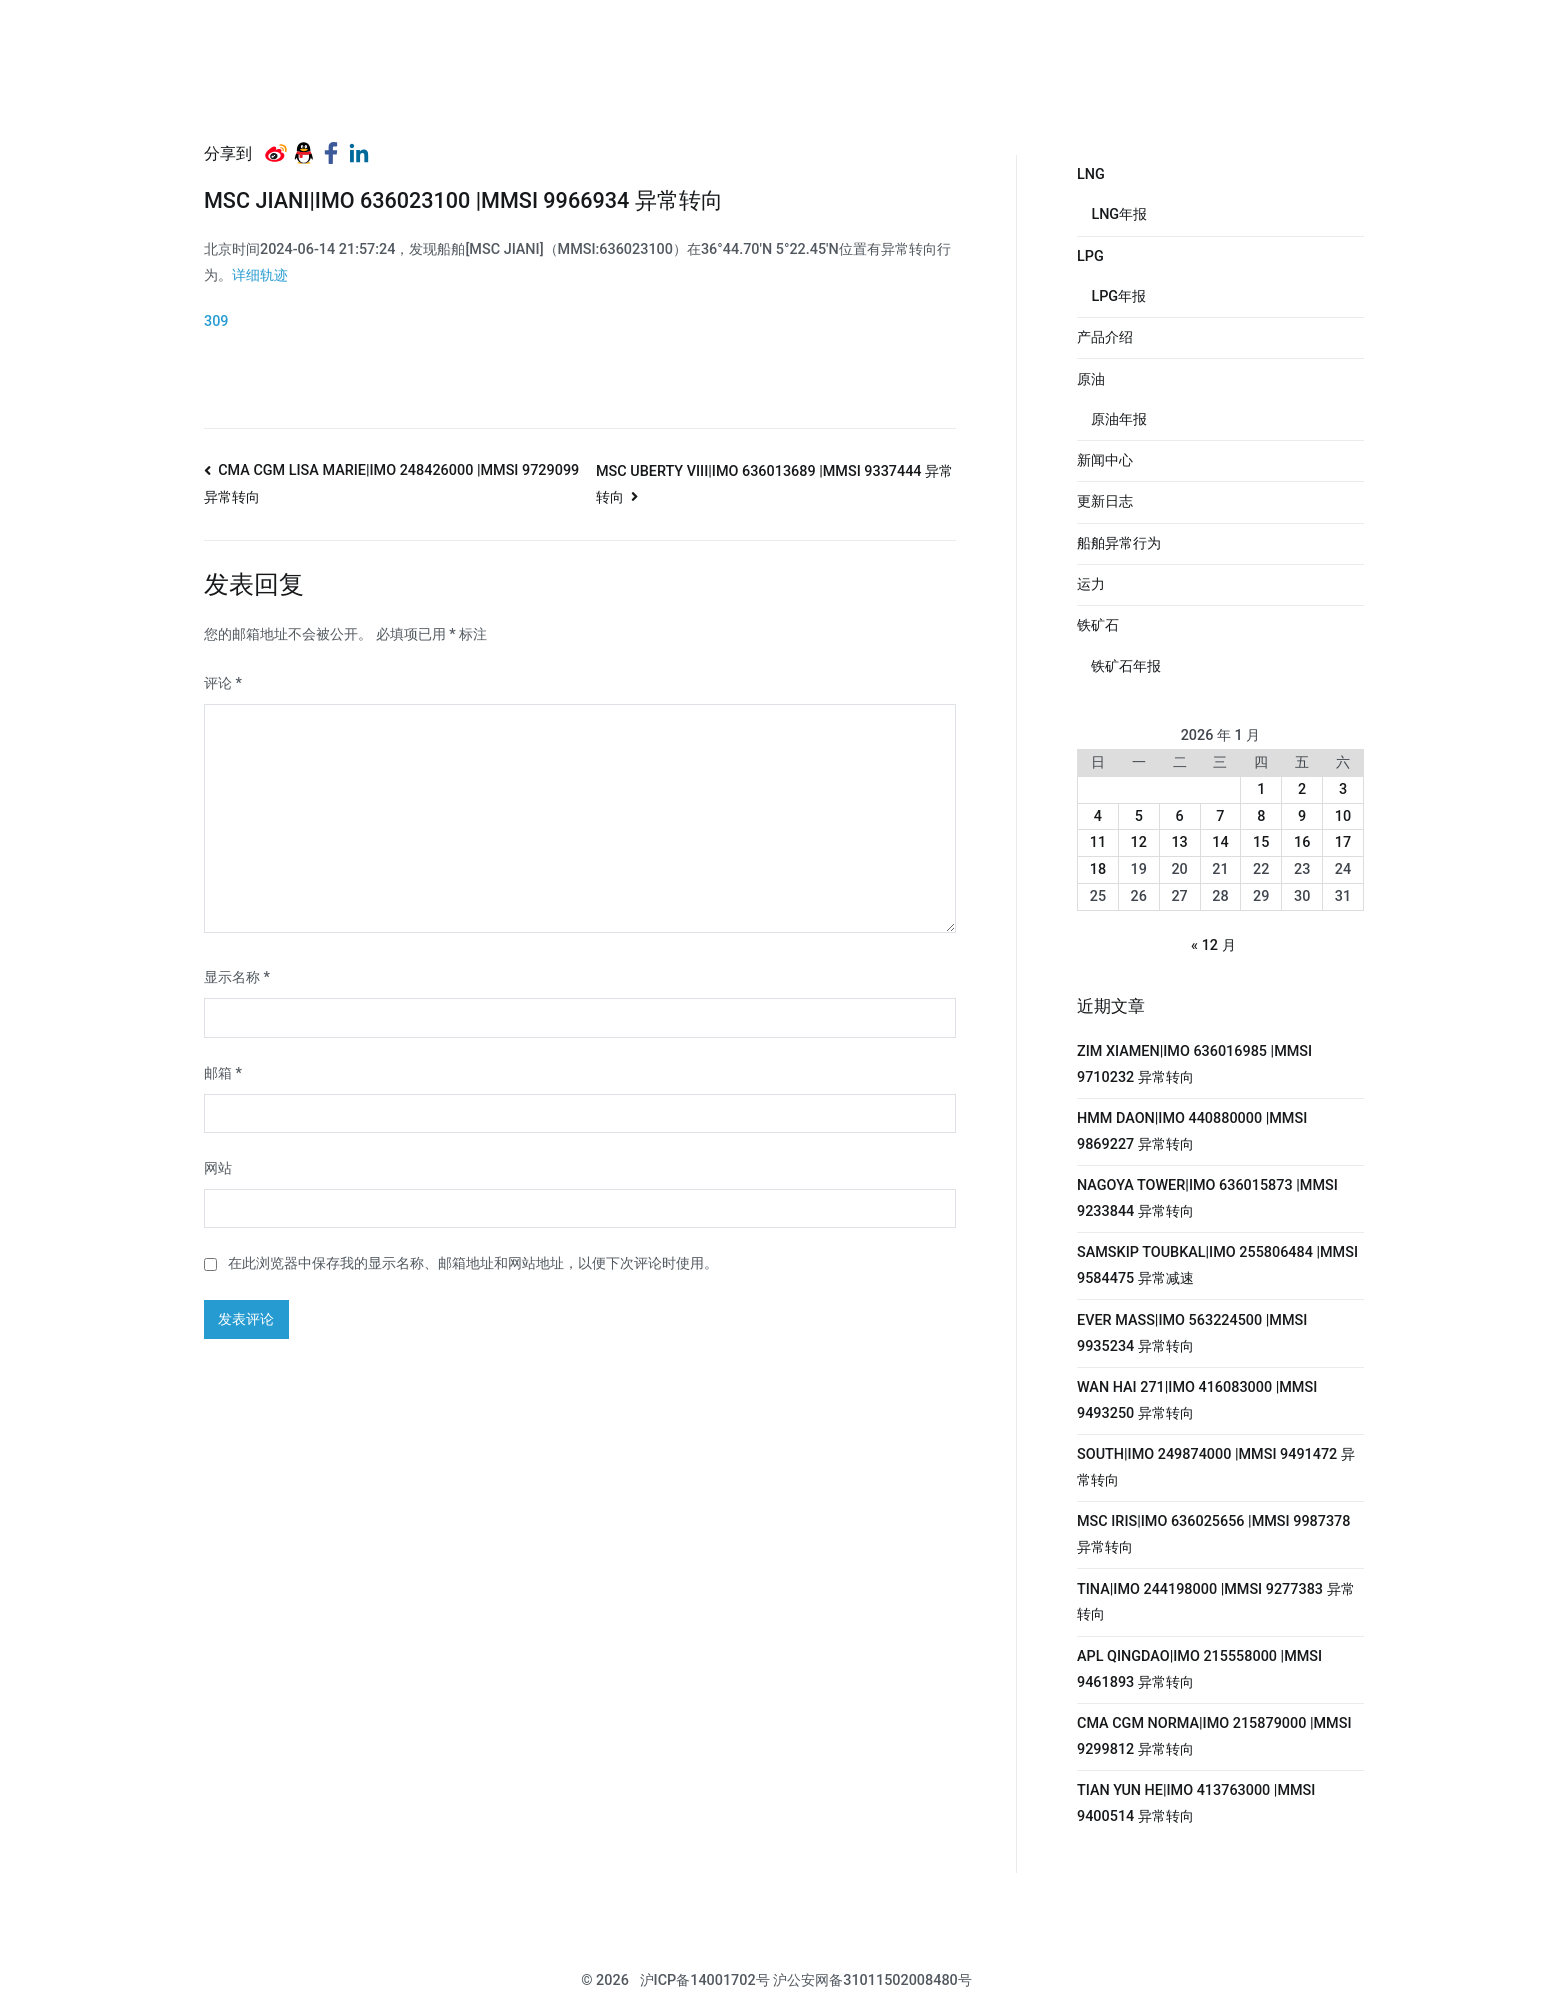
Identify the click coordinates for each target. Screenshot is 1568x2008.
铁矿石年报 (1126, 666)
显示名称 (237, 977)
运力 (1091, 584)
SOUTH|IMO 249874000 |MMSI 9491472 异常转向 (1216, 1467)
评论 (223, 683)
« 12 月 (1213, 945)
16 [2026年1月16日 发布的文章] (1302, 842)
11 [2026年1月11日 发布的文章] (1098, 842)
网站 (218, 1168)
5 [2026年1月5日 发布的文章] (1139, 816)
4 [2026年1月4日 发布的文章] (1098, 816)
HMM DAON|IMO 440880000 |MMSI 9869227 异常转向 (1192, 1131)
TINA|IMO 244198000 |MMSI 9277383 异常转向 (1216, 1602)
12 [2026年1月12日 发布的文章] (1139, 842)
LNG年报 (1119, 214)
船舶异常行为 (1119, 543)
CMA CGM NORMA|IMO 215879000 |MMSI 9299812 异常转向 (1214, 1736)
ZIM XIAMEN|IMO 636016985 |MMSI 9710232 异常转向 (1194, 1064)
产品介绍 (1105, 337)
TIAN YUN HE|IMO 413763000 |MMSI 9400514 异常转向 (1196, 1803)
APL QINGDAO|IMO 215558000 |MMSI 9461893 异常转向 (1199, 1669)
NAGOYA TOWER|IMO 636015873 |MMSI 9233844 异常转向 (1207, 1198)
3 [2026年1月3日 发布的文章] (1343, 789)
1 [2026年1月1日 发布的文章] (1261, 789)
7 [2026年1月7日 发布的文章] (1220, 816)
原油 (1091, 379)
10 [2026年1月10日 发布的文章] (1343, 816)
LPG (1090, 256)
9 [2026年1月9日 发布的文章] (1302, 816)
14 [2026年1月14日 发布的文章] (1220, 842)
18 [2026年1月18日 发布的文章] (1098, 869)
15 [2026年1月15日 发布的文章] (1261, 842)
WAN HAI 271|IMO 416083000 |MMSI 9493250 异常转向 (1197, 1400)
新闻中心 (1105, 460)
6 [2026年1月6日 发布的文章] (1180, 816)
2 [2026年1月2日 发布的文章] (1302, 789)
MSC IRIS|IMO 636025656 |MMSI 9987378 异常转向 (1213, 1534)
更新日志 (1105, 501)
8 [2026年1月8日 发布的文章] (1261, 816)
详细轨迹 (260, 275)
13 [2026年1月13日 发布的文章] (1179, 842)
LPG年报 (1118, 296)
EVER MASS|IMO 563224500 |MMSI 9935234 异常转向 (1192, 1333)
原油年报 (1119, 419)
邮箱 (223, 1073)
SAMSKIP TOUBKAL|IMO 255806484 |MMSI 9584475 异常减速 (1217, 1265)
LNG (1091, 174)
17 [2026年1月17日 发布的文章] (1343, 842)
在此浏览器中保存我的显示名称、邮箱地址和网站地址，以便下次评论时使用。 (473, 1263)
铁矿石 (1098, 625)
